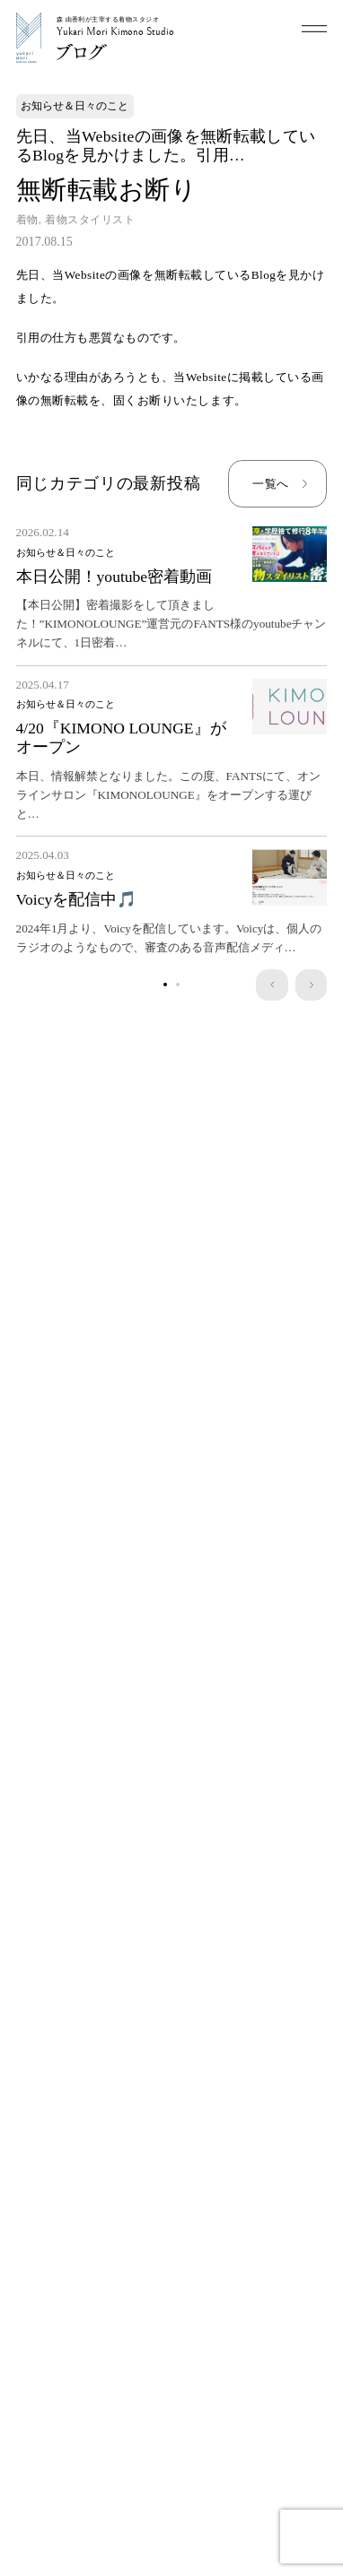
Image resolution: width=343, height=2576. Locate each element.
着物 (27, 219)
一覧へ (270, 483)
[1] (178, 985)
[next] (311, 985)
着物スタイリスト (90, 219)
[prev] (271, 985)
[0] (165, 985)
